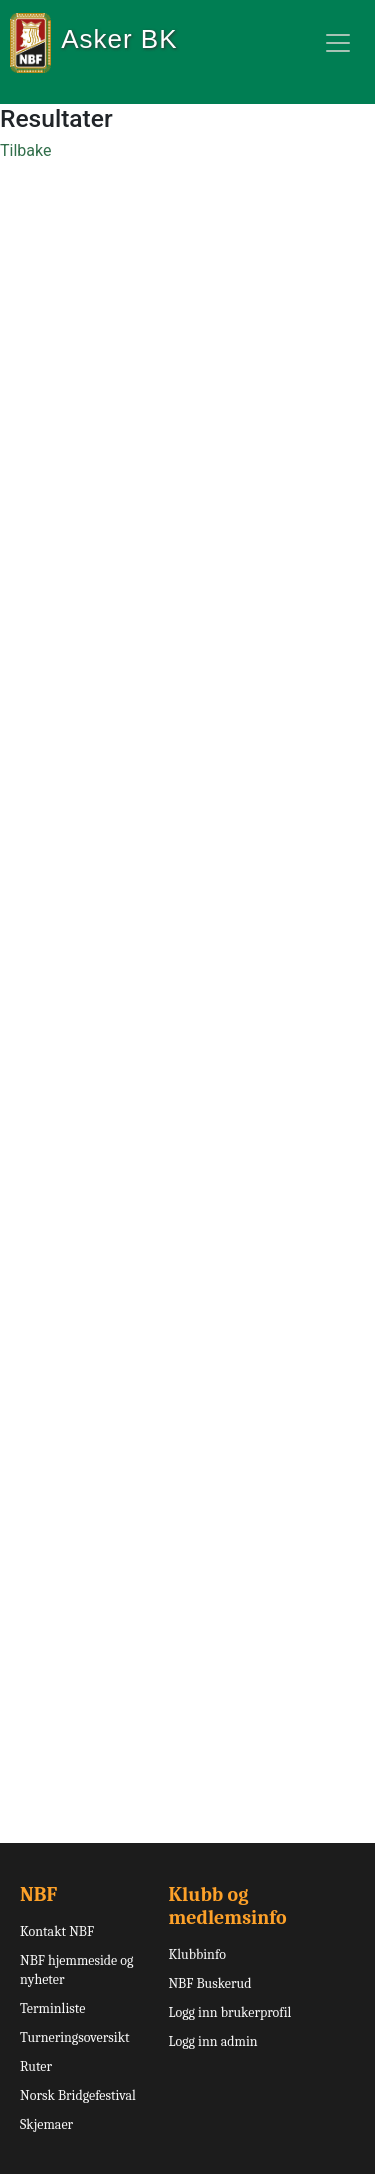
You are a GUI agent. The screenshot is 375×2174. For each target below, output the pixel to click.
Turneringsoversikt (75, 2037)
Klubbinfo (196, 1954)
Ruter (36, 2066)
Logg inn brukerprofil (229, 2012)
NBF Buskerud (209, 1983)
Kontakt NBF (57, 1931)
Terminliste (52, 2008)
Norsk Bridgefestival (78, 2095)
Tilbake (25, 150)
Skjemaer (46, 2124)
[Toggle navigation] (338, 43)
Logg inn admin (212, 2041)
